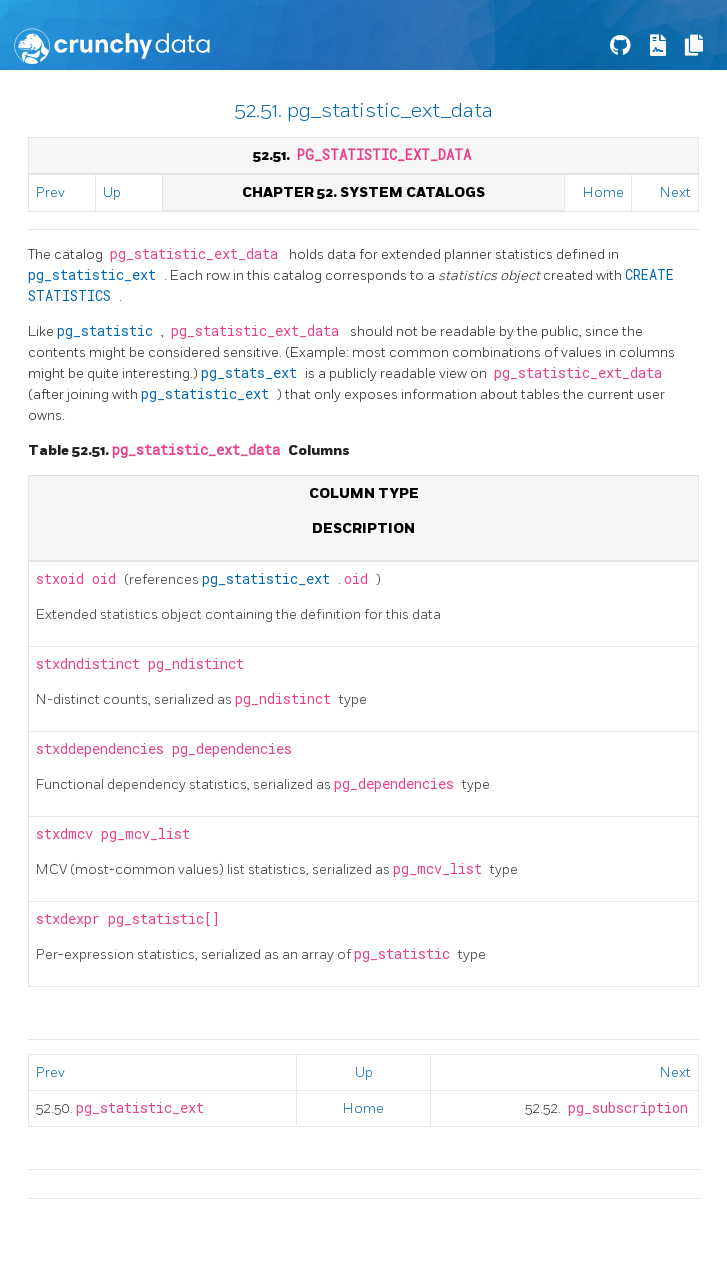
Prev (50, 192)
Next (675, 192)
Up (112, 192)
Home (603, 192)
